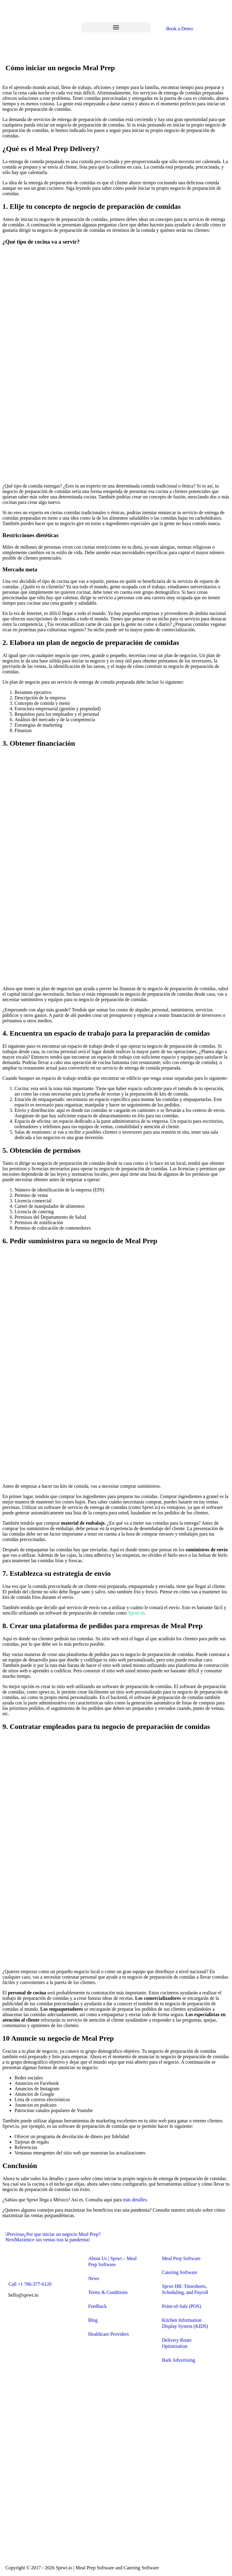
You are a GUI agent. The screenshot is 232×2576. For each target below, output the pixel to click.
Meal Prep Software (181, 2258)
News (93, 2278)
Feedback (97, 2306)
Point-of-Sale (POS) (181, 2306)
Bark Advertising (178, 2360)
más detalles (135, 2199)
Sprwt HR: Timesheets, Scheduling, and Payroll (185, 2289)
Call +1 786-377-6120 (29, 2284)
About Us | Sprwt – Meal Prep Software (112, 2261)
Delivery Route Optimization (177, 2343)
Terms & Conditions (107, 2292)
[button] (116, 27)
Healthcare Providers (108, 2334)
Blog (93, 2320)
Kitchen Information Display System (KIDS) (185, 2323)
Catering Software (179, 2272)
